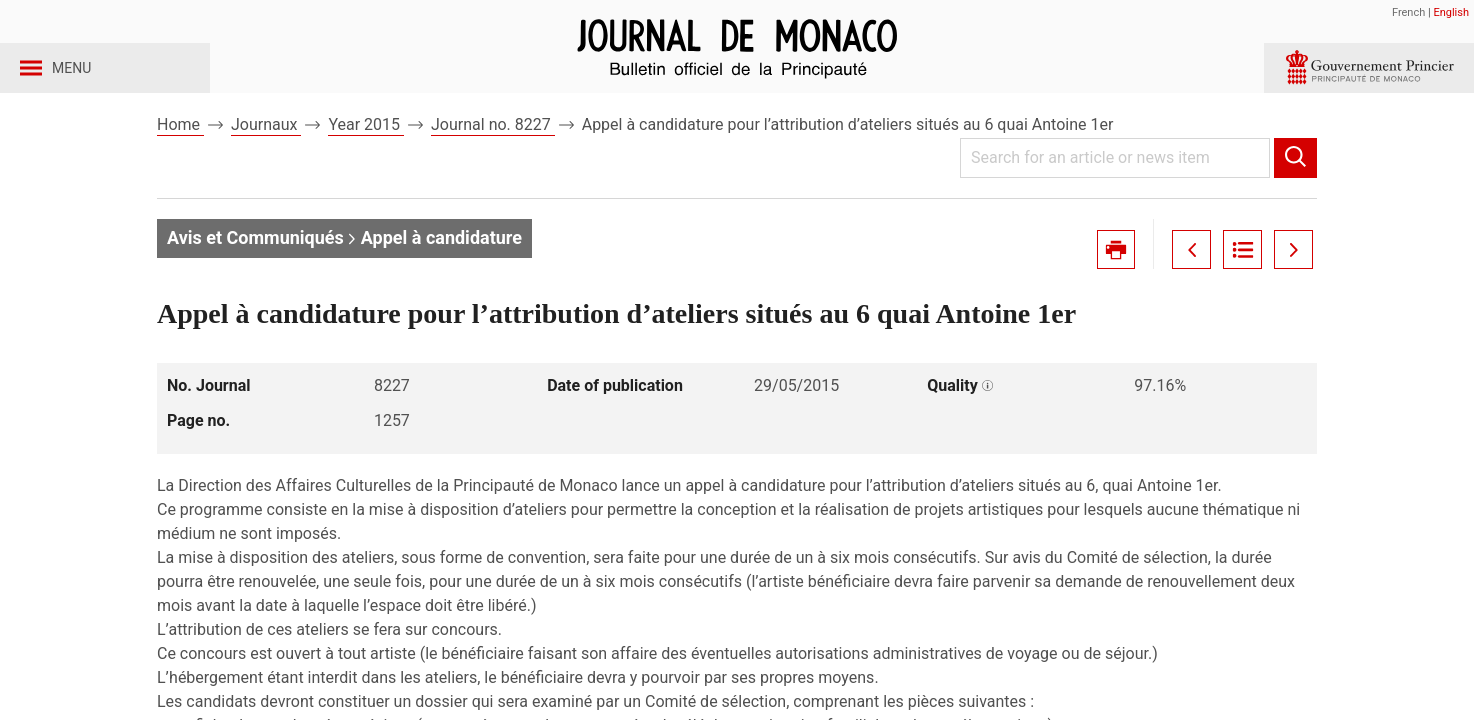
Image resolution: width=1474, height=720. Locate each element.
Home (180, 158)
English (1451, 12)
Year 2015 (366, 158)
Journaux (266, 158)
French (1408, 12)
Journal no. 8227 (493, 158)
